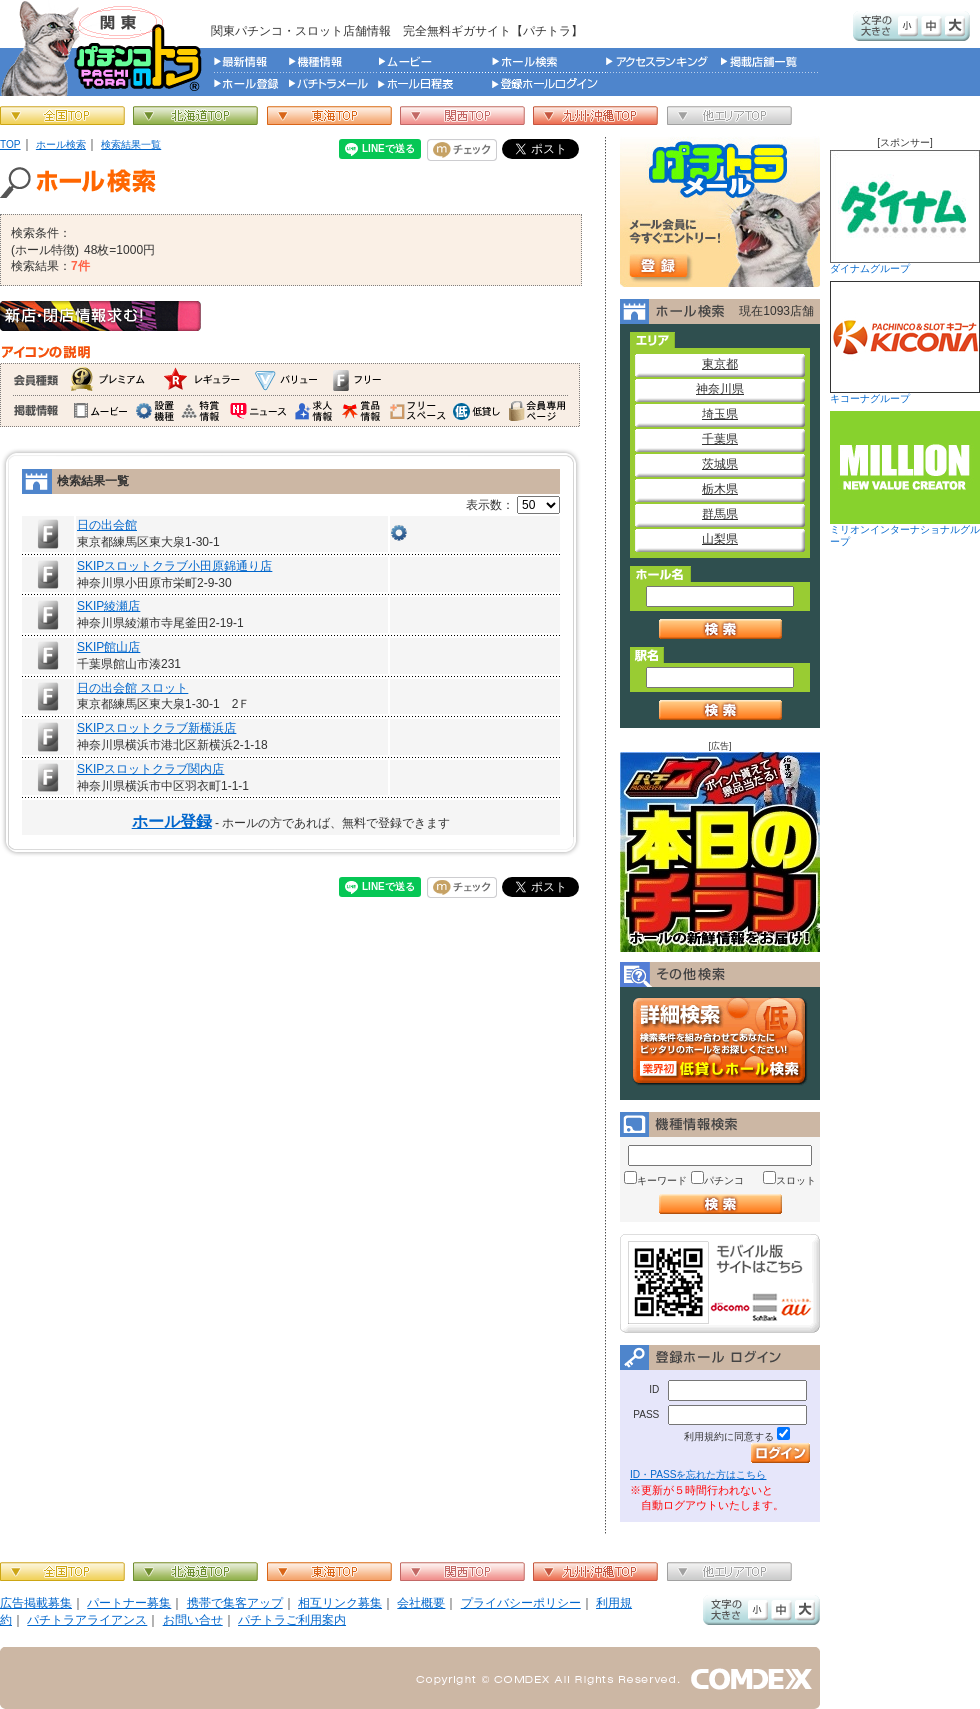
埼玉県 (720, 414)
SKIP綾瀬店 (108, 606)
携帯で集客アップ (235, 1603)
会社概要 (421, 1603)
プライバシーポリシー (521, 1603)
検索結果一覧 (131, 144)
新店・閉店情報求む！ (100, 316)
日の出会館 (107, 525)
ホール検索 (61, 144)
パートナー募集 (129, 1603)
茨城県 (720, 464)
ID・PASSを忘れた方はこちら (698, 1474)
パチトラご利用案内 (292, 1620)
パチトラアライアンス (87, 1620)
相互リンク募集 (340, 1603)
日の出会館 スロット (132, 688)
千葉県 (720, 439)
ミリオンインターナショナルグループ (905, 479)
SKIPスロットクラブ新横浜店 (156, 728)
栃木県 (720, 489)
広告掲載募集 (36, 1603)
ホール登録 (172, 821)
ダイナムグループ (905, 212)
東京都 (720, 364)
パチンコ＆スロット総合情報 (105, 48)
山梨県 (720, 539)
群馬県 (720, 514)
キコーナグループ (905, 342)
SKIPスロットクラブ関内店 (150, 769)
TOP (10, 144)
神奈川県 (720, 389)
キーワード (662, 1180)
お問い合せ (193, 1620)
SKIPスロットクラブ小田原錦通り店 (174, 566)
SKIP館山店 (108, 647)
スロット (796, 1180)
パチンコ (724, 1180)
